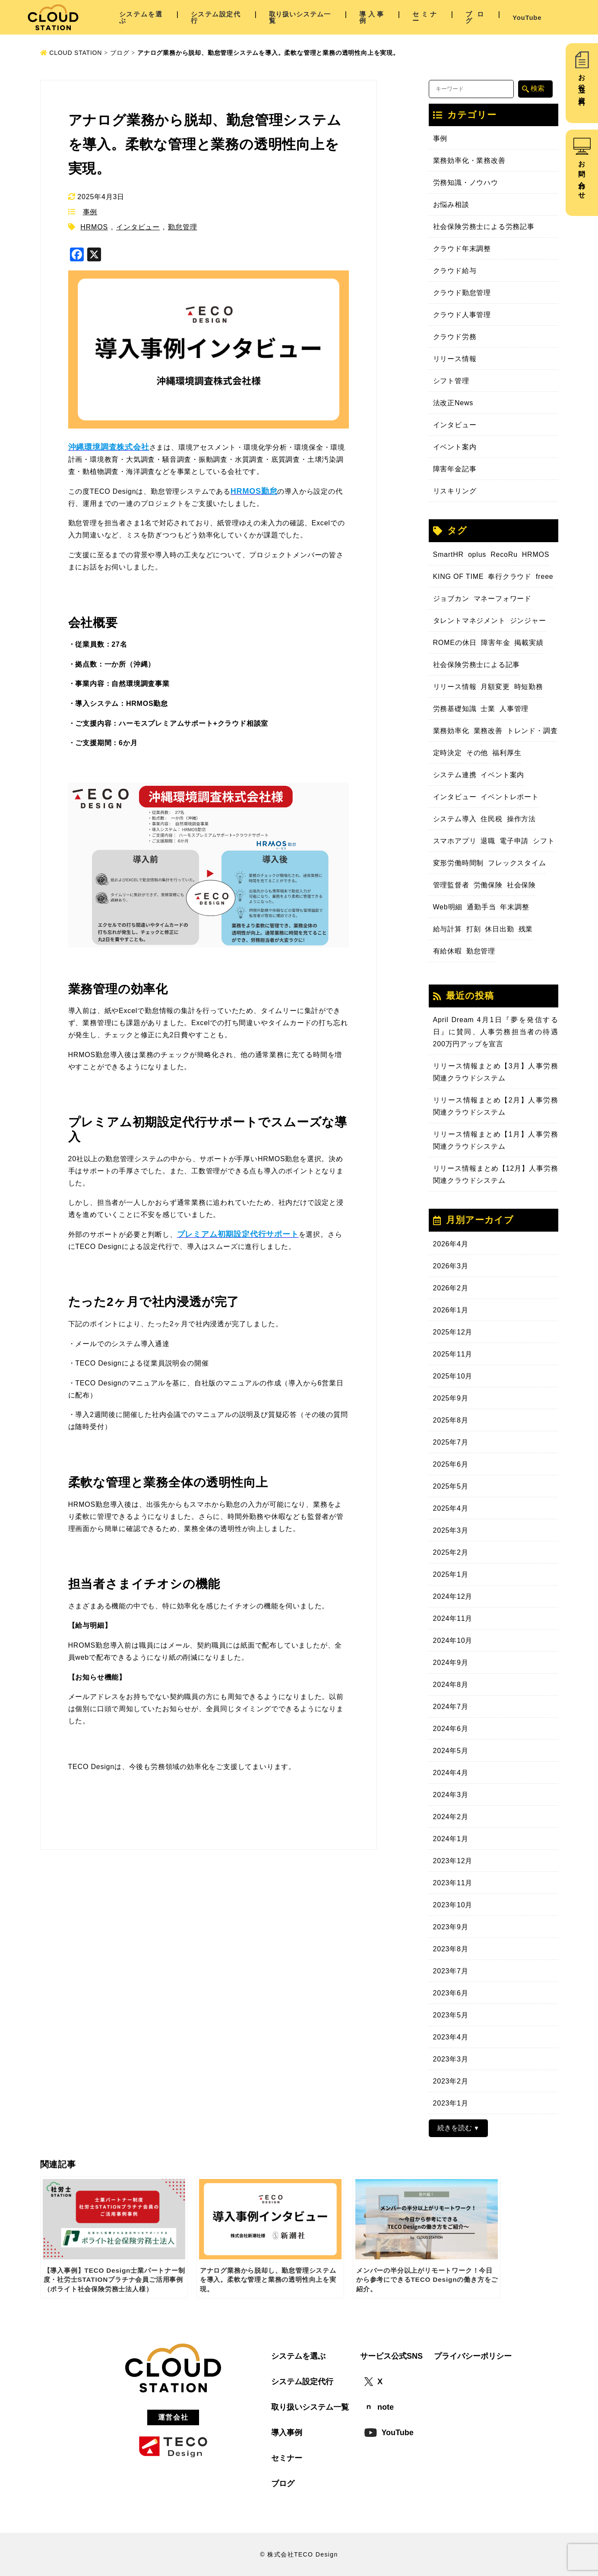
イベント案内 (455, 447)
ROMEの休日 (455, 642)
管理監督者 (451, 885)
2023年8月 (450, 1949)
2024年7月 (450, 1706)
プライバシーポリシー (473, 2356)
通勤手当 (481, 907)
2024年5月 (450, 1750)
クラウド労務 (455, 336)
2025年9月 (450, 1398)
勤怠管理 (182, 227)
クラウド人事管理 (462, 314)
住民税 (491, 819)
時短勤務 (528, 686)
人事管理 (514, 708)
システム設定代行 (215, 17)
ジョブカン (451, 598)
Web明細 (448, 907)
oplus (477, 554)
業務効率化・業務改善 (469, 160)
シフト (543, 841)
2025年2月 (450, 1552)
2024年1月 (450, 1838)
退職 (488, 841)
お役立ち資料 (581, 82)
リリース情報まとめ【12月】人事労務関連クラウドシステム (495, 1174)
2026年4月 (450, 1244)
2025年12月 (453, 1332)
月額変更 (495, 686)
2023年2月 (450, 2081)
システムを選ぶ (140, 17)
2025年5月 (450, 1486)
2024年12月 (453, 1596)
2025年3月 (450, 1530)
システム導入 (455, 819)
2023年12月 (453, 1861)
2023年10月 (453, 1905)
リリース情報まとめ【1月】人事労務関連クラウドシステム (495, 1140)
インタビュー (138, 227)
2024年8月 (450, 1684)
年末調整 (514, 907)
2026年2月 (450, 1288)
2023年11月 (453, 1883)
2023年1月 (450, 2103)
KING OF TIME (458, 576)
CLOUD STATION (71, 52)
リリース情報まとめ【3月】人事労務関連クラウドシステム (495, 1072)
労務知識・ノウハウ (465, 182)
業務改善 (488, 730)
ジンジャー (528, 620)
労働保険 (488, 885)
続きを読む (454, 2127)
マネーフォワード (503, 598)
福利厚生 (506, 752)
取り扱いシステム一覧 (300, 17)
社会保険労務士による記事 (476, 664)
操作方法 (521, 819)
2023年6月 (450, 1993)
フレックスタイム (517, 863)
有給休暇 (447, 951)
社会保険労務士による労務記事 (484, 226)
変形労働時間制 (458, 863)
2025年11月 (453, 1354)
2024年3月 (450, 1794)
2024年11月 (453, 1618)
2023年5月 (450, 2015)
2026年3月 (450, 1266)
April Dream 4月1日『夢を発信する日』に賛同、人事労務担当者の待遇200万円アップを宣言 (495, 1032)
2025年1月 (450, 1574)
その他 (477, 752)
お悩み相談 (451, 204)
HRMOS (94, 227)
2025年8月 (450, 1420)
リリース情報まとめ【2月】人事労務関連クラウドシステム (495, 1106)
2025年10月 (453, 1376)
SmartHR (448, 554)
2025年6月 (450, 1464)
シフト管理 (451, 380)
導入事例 (371, 17)
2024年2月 (450, 1816)
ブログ (474, 17)
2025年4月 (450, 1508)
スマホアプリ (455, 841)
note (379, 2407)
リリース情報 (455, 358)
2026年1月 (450, 1310)
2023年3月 (450, 2059)
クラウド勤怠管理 (462, 292)
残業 (526, 929)
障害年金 (495, 642)
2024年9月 (450, 1662)
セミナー (424, 17)
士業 (488, 708)
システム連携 (455, 774)
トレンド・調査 (532, 730)
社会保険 (521, 885)
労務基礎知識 (455, 708)
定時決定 (447, 752)
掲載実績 (528, 642)
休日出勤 (499, 929)
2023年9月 (450, 1927)
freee (544, 576)
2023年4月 (450, 2037)
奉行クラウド (510, 576)
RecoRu (504, 554)
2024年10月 (453, 1640)
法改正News (453, 403)
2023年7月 (450, 1971)
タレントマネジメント (469, 620)
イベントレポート (509, 796)
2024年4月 (450, 1772)
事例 (90, 212)
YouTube (527, 17)
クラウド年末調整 (462, 248)
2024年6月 (450, 1728)
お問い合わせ (581, 176)
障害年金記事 (455, 469)
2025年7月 (450, 1442)
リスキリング (455, 491)
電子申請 (514, 841)
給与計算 (447, 929)
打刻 (473, 929)
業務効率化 (451, 730)
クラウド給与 (455, 270)
